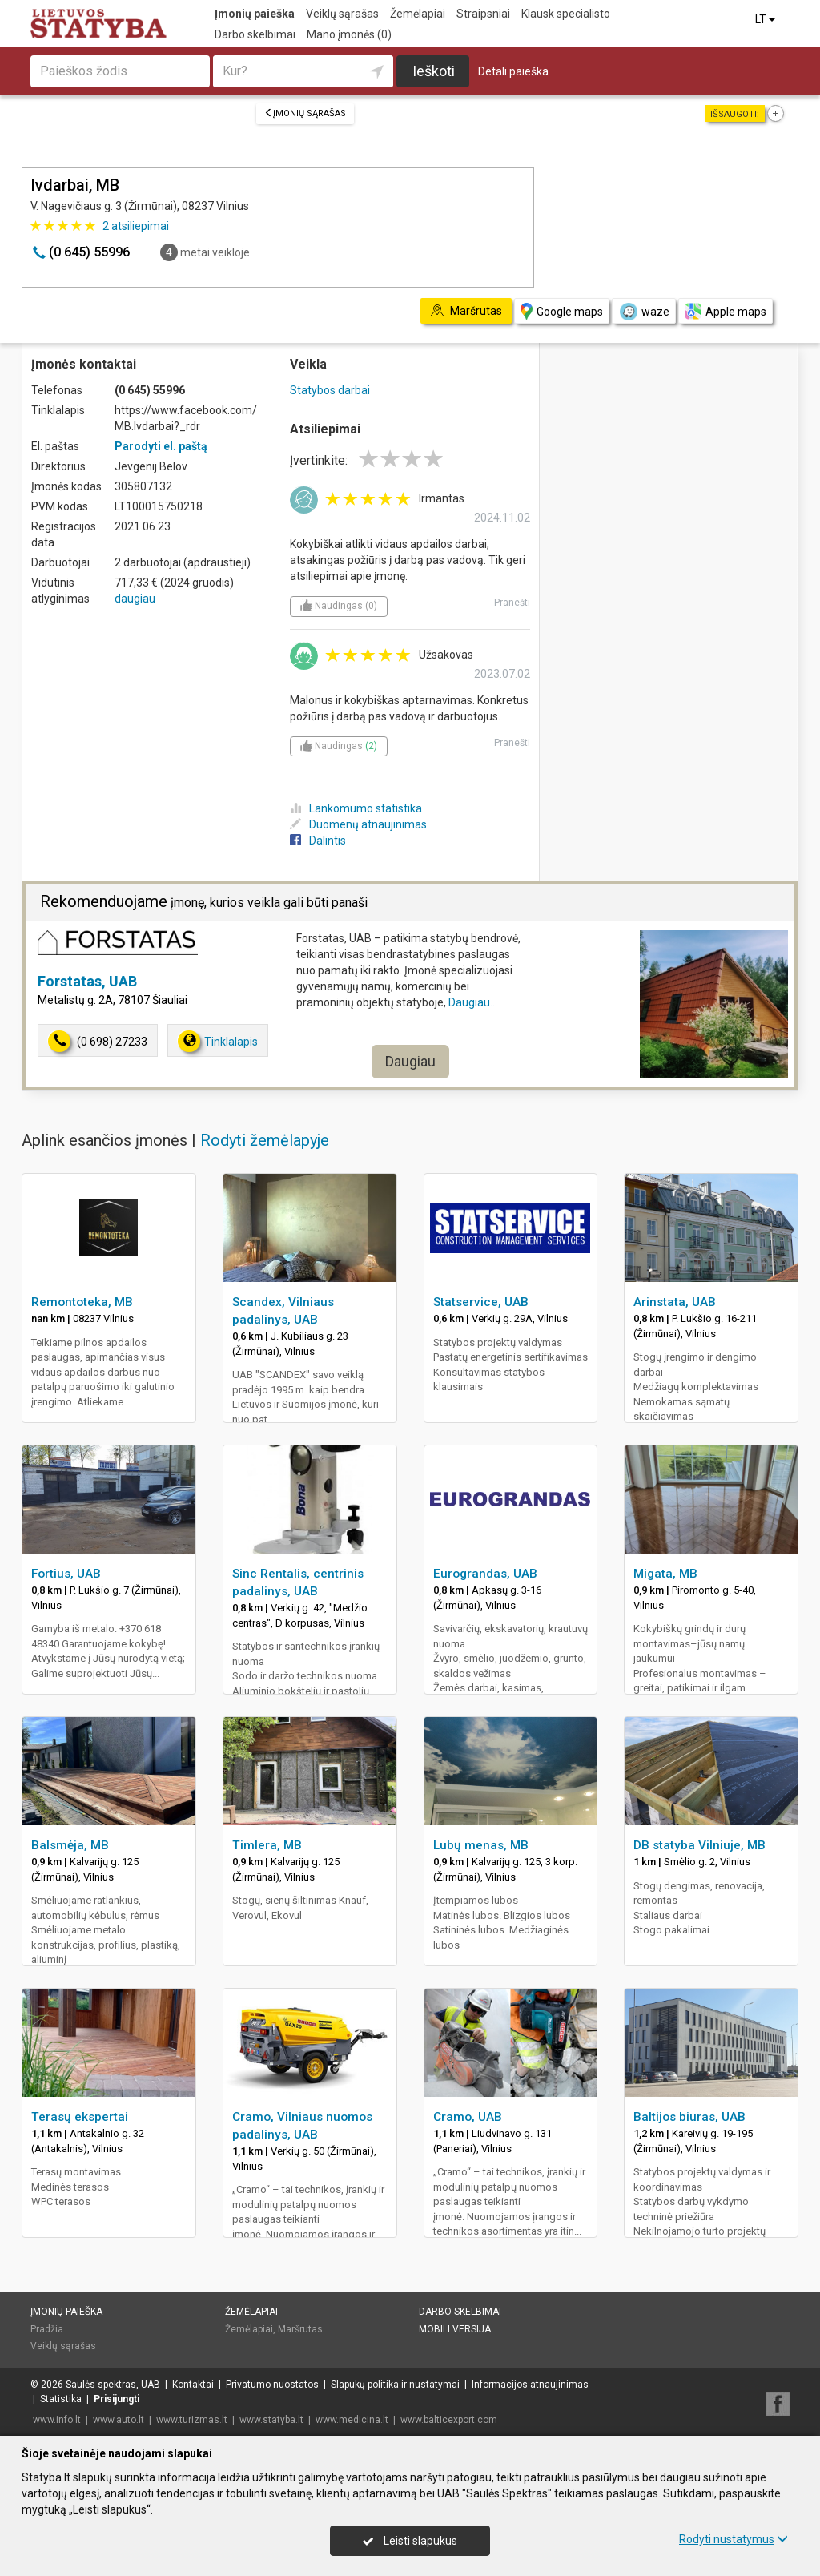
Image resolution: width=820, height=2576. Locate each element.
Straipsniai (483, 13)
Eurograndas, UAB (485, 1573)
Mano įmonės (349, 34)
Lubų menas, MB (481, 1845)
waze (643, 311)
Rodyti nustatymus (733, 2539)
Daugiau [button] (410, 1061)
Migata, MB (665, 1573)
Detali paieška (513, 71)
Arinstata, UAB (674, 1302)
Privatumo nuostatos (272, 2384)
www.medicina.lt (352, 2419)
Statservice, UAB (481, 1302)
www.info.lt (57, 2419)
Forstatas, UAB (87, 981)
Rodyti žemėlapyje (264, 1140)
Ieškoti (433, 70)
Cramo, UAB (467, 2117)
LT (766, 19)
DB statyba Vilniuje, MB (699, 1845)
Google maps (562, 311)
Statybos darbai (330, 390)
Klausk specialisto (565, 13)
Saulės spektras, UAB (113, 2384)
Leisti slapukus (410, 2540)
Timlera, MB (267, 1845)
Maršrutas (300, 2329)
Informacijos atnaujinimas (530, 2384)
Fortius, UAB (66, 1573)
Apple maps (725, 311)
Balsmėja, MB (70, 1845)
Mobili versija (455, 2329)
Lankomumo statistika (356, 808)
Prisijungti (116, 2399)
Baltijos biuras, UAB (689, 2117)
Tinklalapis (218, 1041)
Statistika (61, 2399)
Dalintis (318, 840)
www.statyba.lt (271, 2419)
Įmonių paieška (255, 13)
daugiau (135, 598)
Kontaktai (193, 2384)
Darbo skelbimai (255, 34)
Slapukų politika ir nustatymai (395, 2384)
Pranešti (512, 602)
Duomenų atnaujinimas (358, 824)
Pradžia (46, 2329)
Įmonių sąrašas (305, 113)
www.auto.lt (118, 2419)
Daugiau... (472, 1002)
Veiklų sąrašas (342, 13)
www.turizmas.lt (191, 2419)
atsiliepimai (135, 226)
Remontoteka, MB (82, 1302)
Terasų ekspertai (79, 2117)
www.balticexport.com (448, 2419)
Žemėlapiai (417, 13)
